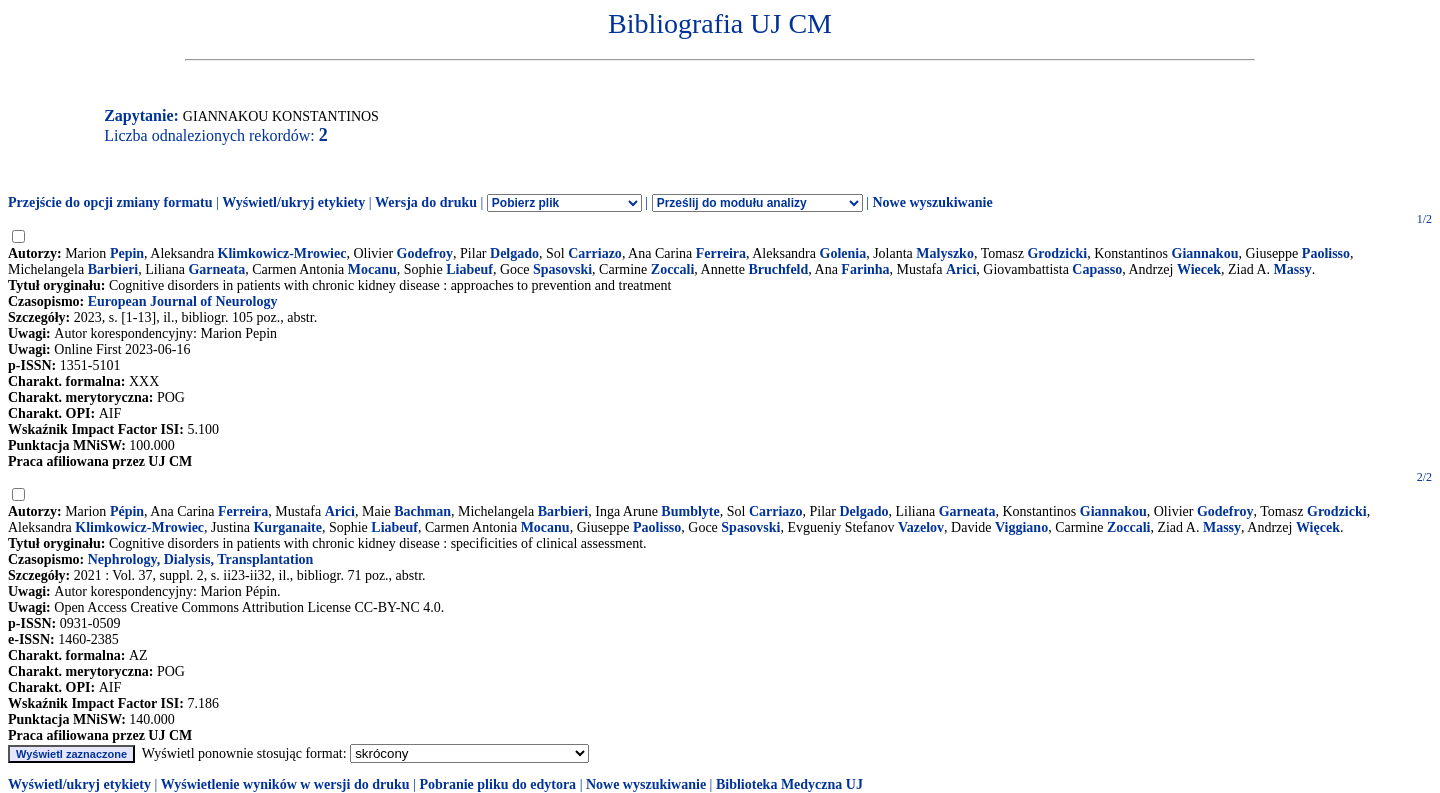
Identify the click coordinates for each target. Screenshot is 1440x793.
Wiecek (1199, 269)
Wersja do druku (426, 202)
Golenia (843, 253)
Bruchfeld (778, 269)
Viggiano (1021, 527)
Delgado (514, 253)
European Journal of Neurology (183, 301)
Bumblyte (690, 511)
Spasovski (562, 269)
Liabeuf (469, 269)
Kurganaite (287, 527)
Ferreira (721, 253)
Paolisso (1326, 253)
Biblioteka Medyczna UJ (789, 784)
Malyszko (945, 253)
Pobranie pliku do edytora (497, 784)
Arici (961, 269)
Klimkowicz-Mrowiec (282, 253)
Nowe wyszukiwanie (932, 202)
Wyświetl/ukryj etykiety (293, 202)
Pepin (127, 253)
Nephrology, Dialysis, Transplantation (201, 559)
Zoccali (673, 269)
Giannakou (1205, 253)
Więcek (1318, 527)
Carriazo (595, 253)
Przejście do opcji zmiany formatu (110, 202)
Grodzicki (1057, 253)
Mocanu (372, 269)
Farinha (865, 269)
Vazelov (921, 527)
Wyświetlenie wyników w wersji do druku (285, 784)
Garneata (216, 269)
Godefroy (425, 253)
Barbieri (113, 269)
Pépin (127, 511)
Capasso (1097, 269)
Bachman (422, 511)
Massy (1293, 269)
